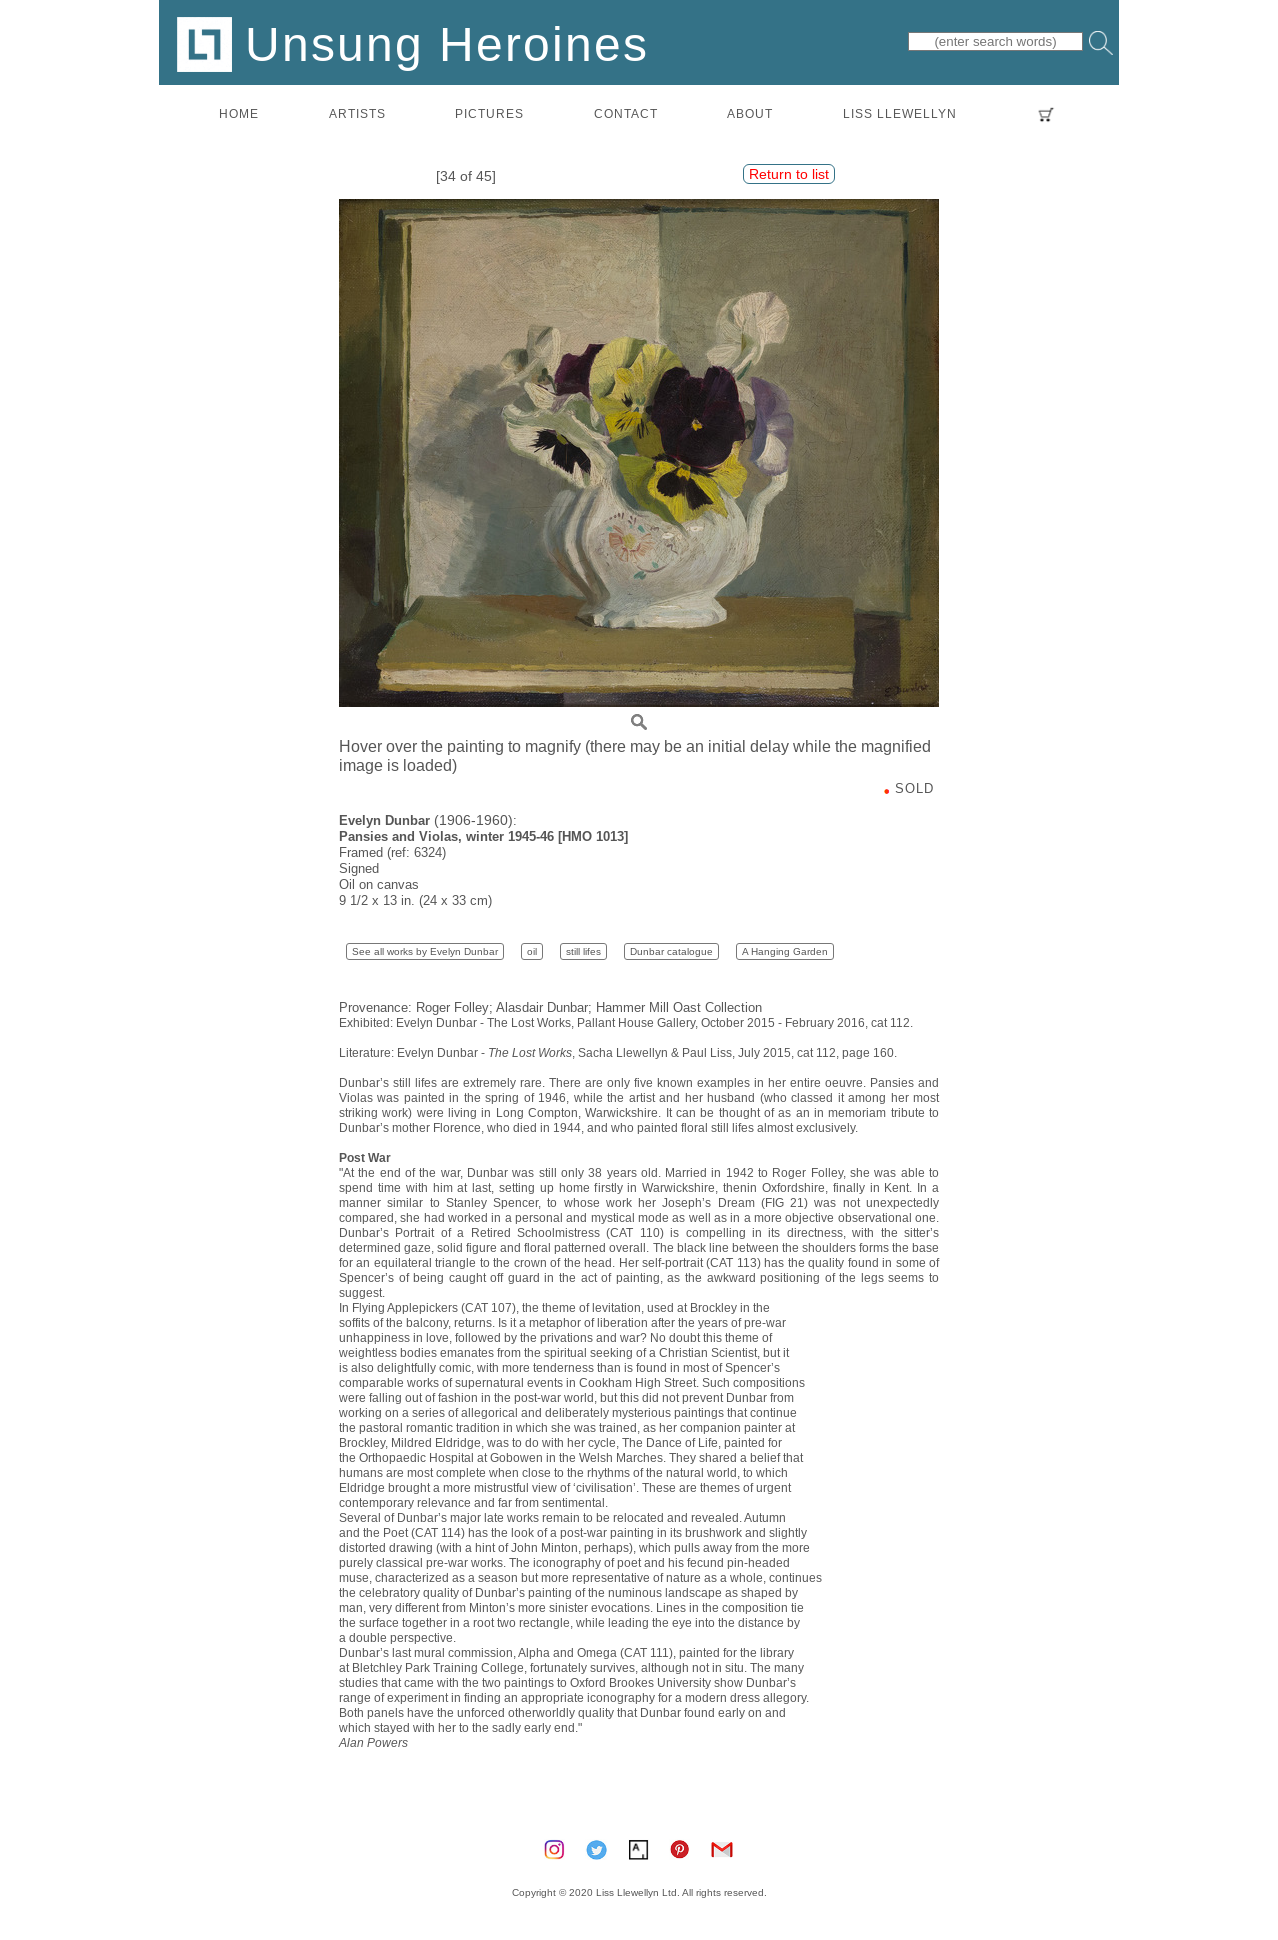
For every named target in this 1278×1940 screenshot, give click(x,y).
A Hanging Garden (785, 951)
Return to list (789, 174)
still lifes (583, 951)
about (750, 113)
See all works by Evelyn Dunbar (425, 951)
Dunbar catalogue (671, 951)
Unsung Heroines (413, 43)
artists (357, 113)
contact (626, 113)
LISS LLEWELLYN (900, 113)
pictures (489, 113)
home (239, 113)
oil (532, 951)
